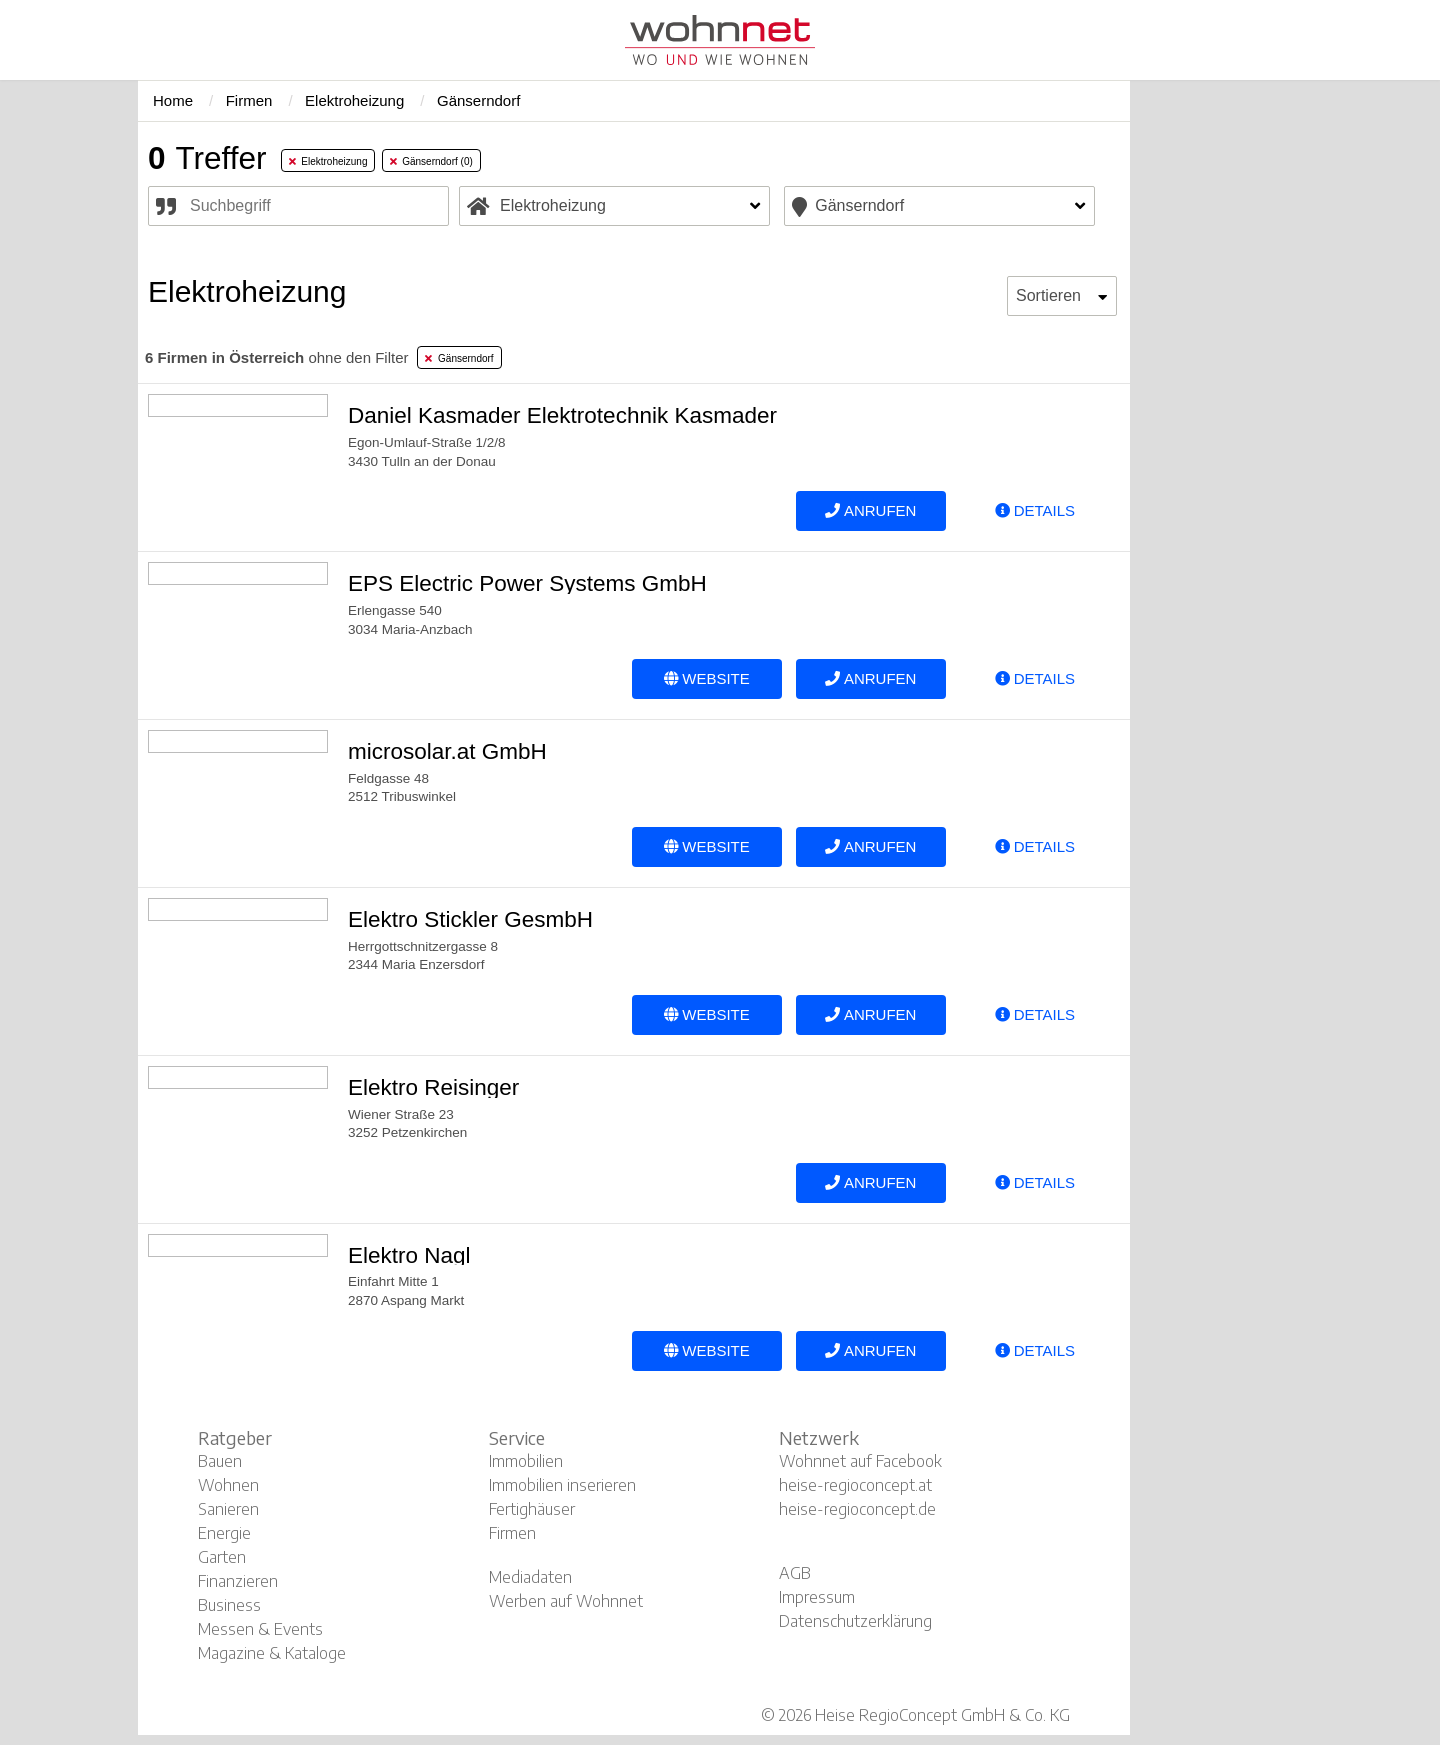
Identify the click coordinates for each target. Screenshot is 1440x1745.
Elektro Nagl (409, 1255)
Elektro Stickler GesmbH (470, 919)
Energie (224, 1533)
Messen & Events (260, 1629)
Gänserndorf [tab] (459, 358)
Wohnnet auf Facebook (860, 1461)
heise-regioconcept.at (855, 1485)
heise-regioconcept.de (857, 1509)
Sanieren (228, 1509)
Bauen (220, 1461)
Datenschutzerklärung (855, 1621)
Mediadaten (530, 1577)
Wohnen (228, 1485)
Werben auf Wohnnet (566, 1601)
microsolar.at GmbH (447, 751)
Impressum (817, 1597)
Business (229, 1605)
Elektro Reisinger (433, 1087)
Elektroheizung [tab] (328, 161)
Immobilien (526, 1461)
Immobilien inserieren (562, 1485)
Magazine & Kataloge (272, 1653)
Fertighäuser (532, 1509)
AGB (795, 1573)
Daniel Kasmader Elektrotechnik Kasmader (562, 415)
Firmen (512, 1533)
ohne (276, 357)
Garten (222, 1557)
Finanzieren (238, 1581)
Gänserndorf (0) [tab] (431, 161)
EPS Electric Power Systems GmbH (527, 583)
